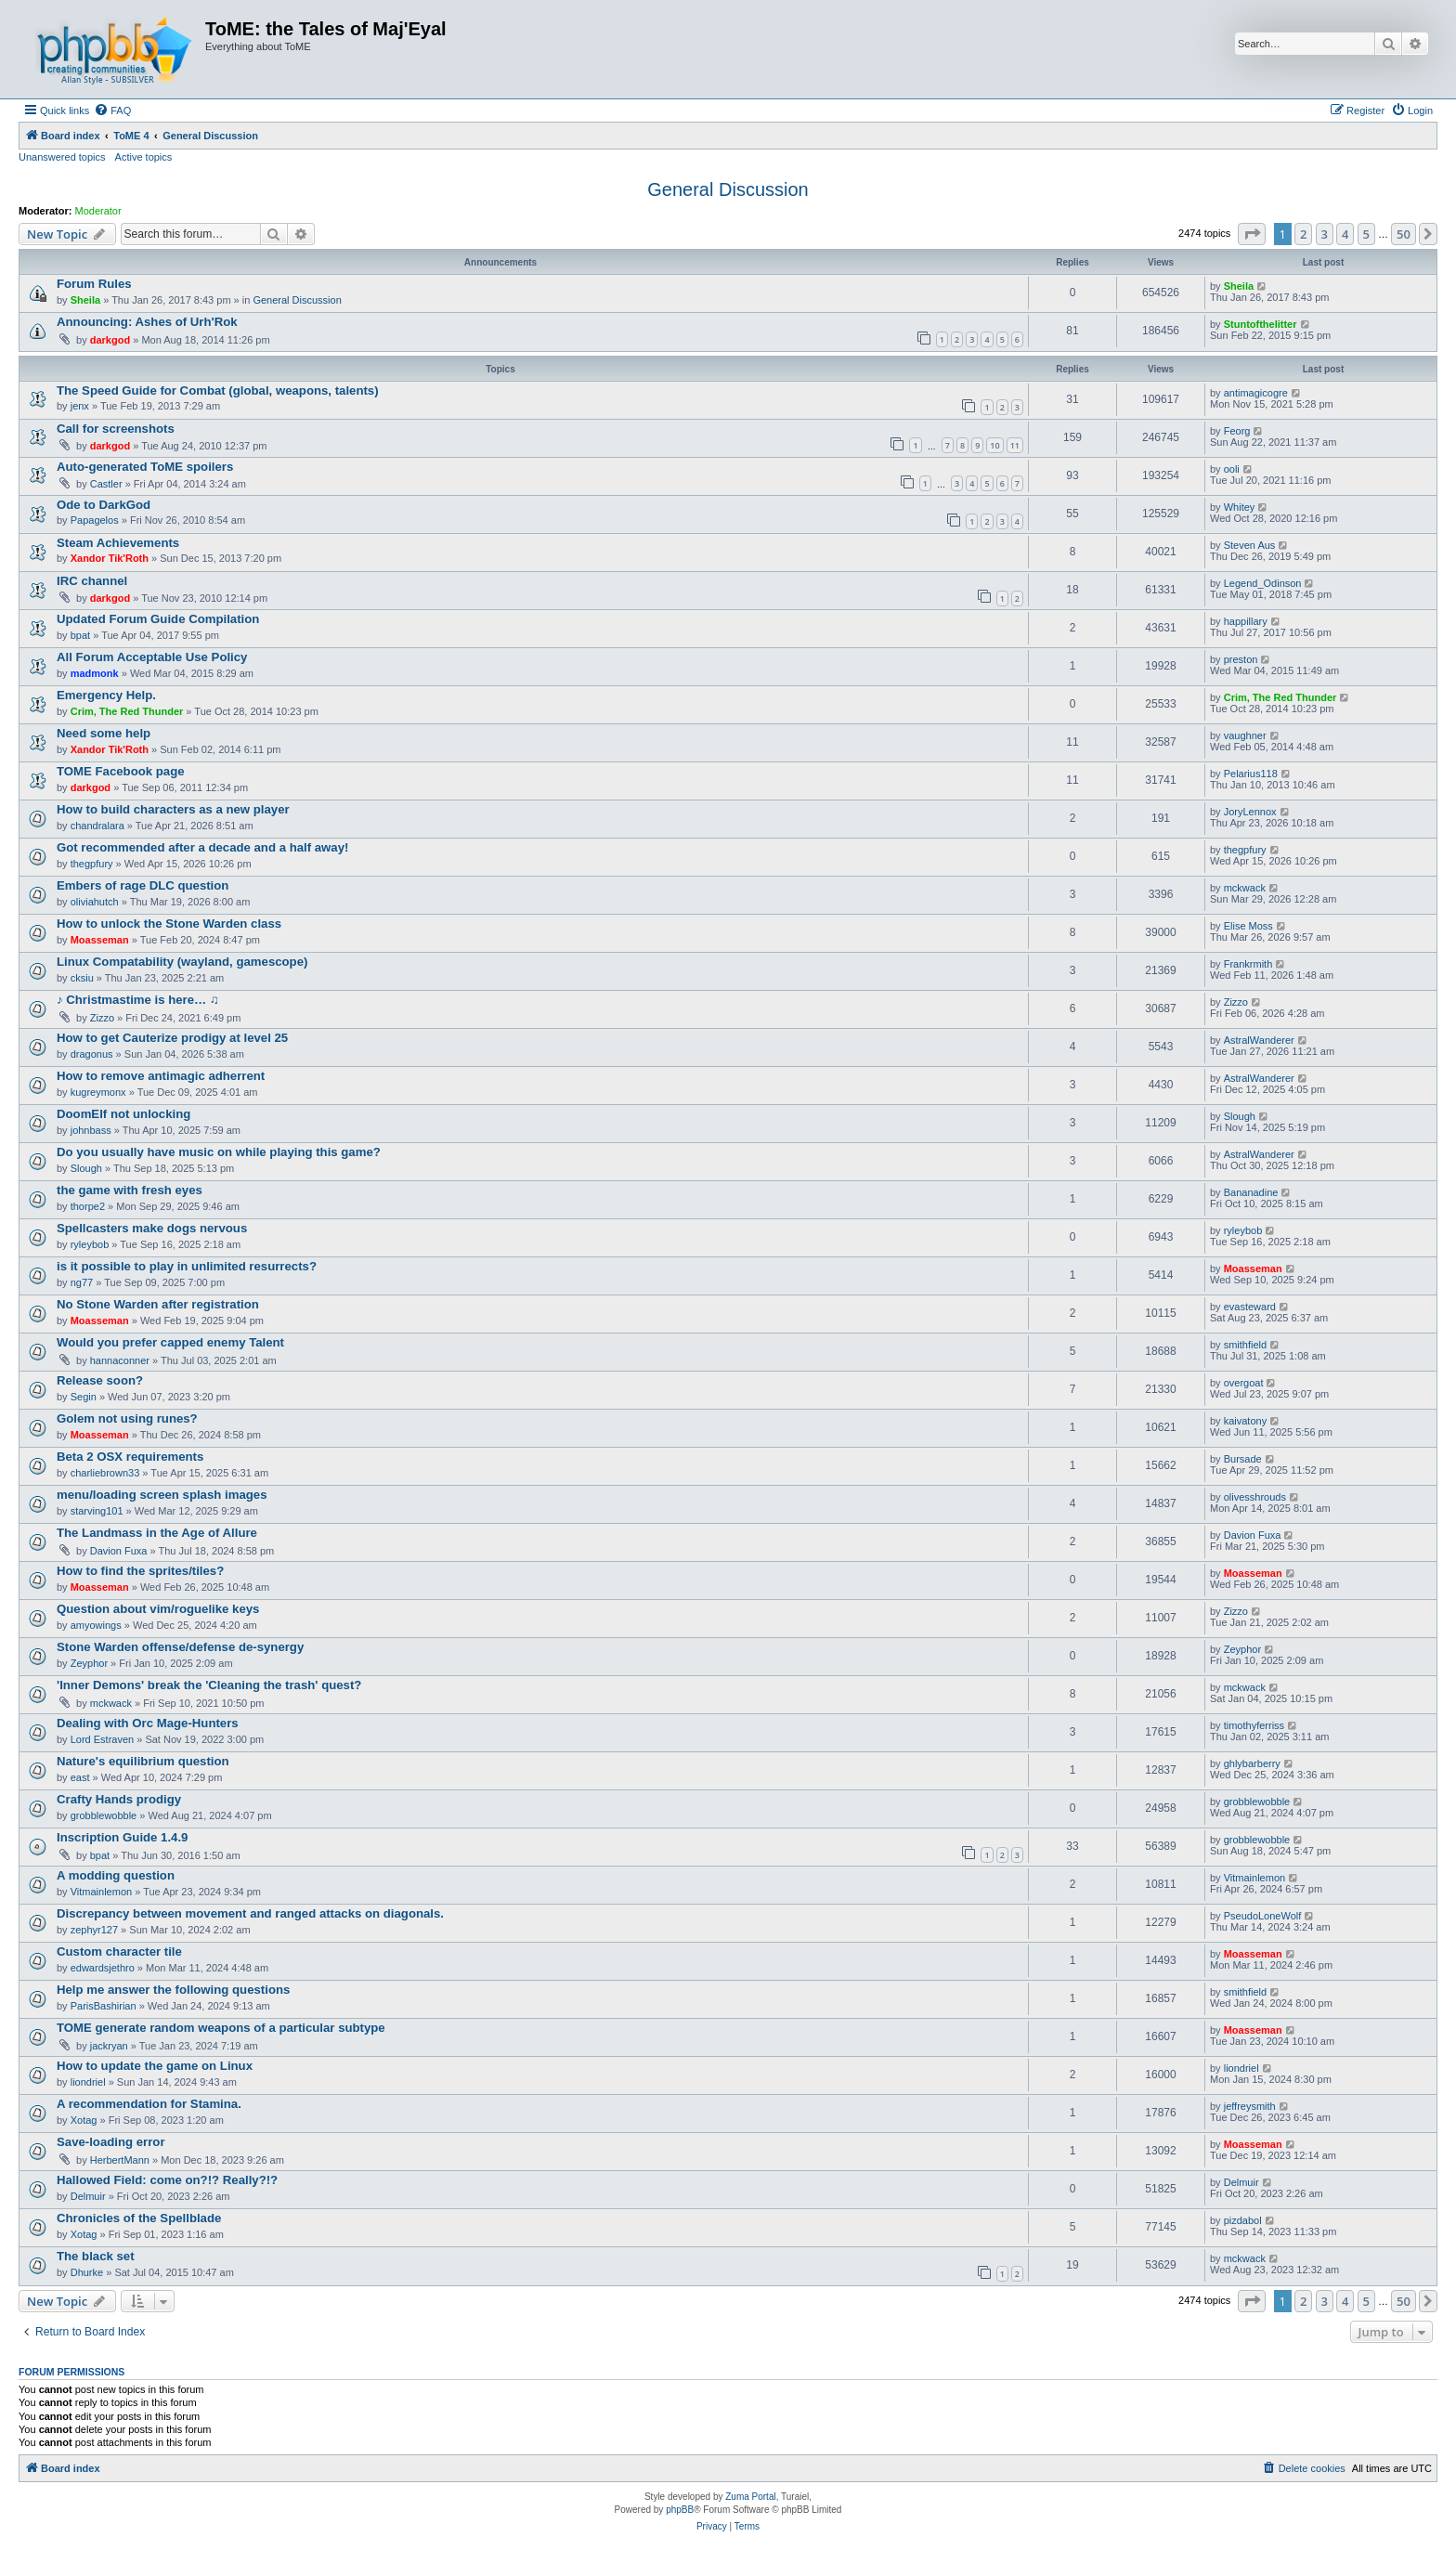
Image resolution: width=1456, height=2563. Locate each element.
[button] (1252, 234)
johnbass (91, 1130)
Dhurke (87, 2272)
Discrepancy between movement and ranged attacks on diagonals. (250, 1913)
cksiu (82, 977)
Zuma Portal (750, 2496)
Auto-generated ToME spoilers (145, 467)
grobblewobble (104, 1815)
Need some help (103, 733)
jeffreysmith (1250, 2106)
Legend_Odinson (1263, 583)
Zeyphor (89, 1663)
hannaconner (120, 1360)
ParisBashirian (103, 2005)
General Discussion (727, 189)
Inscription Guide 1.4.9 (122, 1837)
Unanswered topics (62, 157)
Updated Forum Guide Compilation (158, 619)
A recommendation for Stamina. (149, 2104)
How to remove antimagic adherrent (161, 1076)
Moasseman (100, 939)
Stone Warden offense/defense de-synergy (180, 1647)
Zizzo (102, 1017)
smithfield (1245, 1344)
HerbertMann (120, 2160)
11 (1015, 445)
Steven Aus (1250, 545)
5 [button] (1366, 234)
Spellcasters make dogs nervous (152, 1228)
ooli (1232, 469)
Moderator (98, 210)
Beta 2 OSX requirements (130, 1457)
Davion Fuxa (119, 1550)
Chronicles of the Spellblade (139, 2218)
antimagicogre (1256, 392)
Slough (1239, 1116)
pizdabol (1243, 2220)
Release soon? (100, 1380)
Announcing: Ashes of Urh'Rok (147, 322)
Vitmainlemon (101, 1891)
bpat (80, 635)
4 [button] (1345, 234)
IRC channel (92, 581)
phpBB (680, 2509)
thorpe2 (88, 1206)
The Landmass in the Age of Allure (157, 1533)
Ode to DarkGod (103, 505)
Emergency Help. (106, 695)
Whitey (1239, 507)
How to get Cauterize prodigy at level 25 (172, 1038)
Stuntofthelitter (1260, 324)
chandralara (97, 825)
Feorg (1237, 430)
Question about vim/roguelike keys (158, 1609)
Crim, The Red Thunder (127, 711)
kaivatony (1245, 1420)
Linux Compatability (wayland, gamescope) (182, 962)
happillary (1246, 621)
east (80, 1777)
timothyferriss (1254, 1725)
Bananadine (1251, 1192)
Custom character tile (119, 1951)
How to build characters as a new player (173, 809)
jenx (80, 405)
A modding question (116, 1875)
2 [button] (1303, 234)
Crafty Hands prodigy (119, 1799)
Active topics (144, 157)
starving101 (97, 1510)
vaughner (1245, 735)
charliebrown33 (105, 1472)
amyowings (96, 1625)
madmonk (95, 673)
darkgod (110, 339)
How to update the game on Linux (155, 2066)
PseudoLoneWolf (1263, 1915)
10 (994, 445)
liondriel (88, 2082)
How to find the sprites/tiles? (140, 1571)
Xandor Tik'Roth (110, 558)
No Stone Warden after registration (158, 1304)
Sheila (85, 300)
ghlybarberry (1252, 1763)
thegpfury (92, 863)
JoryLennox (1250, 811)
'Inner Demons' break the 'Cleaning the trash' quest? (209, 1685)
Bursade (1243, 1458)
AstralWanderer (1259, 1040)
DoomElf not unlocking (123, 1114)
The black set (96, 2256)
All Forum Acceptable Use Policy (152, 657)
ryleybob (90, 1244)
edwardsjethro (103, 1967)
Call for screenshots (116, 429)
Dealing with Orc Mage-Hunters (148, 1723)
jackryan (109, 2045)
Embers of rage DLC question (142, 885)
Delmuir (88, 2196)
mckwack (1245, 887)
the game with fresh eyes (129, 1190)
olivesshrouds (1255, 1497)
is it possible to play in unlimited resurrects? (187, 1266)
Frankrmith (1248, 963)
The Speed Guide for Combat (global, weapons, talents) (218, 390)
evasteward (1250, 1306)
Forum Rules (94, 284)
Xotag (84, 2120)
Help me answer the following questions (173, 1990)
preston (1241, 659)
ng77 (82, 1282)
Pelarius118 (1251, 773)
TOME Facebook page (121, 771)
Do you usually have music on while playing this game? (219, 1152)
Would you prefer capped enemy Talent (170, 1342)
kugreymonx (98, 1092)
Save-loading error (111, 2142)
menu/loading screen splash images (161, 1495)
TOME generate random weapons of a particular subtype (221, 2028)
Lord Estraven (102, 1739)
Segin (84, 1396)
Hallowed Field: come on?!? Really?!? (167, 2180)
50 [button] (1403, 234)
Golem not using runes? (127, 1418)
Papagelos (95, 520)
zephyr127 (94, 1929)
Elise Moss (1248, 925)
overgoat (1244, 1382)
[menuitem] (112, 110)
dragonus (92, 1054)
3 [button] (1324, 234)
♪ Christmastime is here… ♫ (138, 1000)
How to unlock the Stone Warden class (169, 923)
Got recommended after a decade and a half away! (202, 847)
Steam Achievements (118, 543)
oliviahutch (95, 901)
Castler (106, 483)
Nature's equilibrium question (143, 1761)
